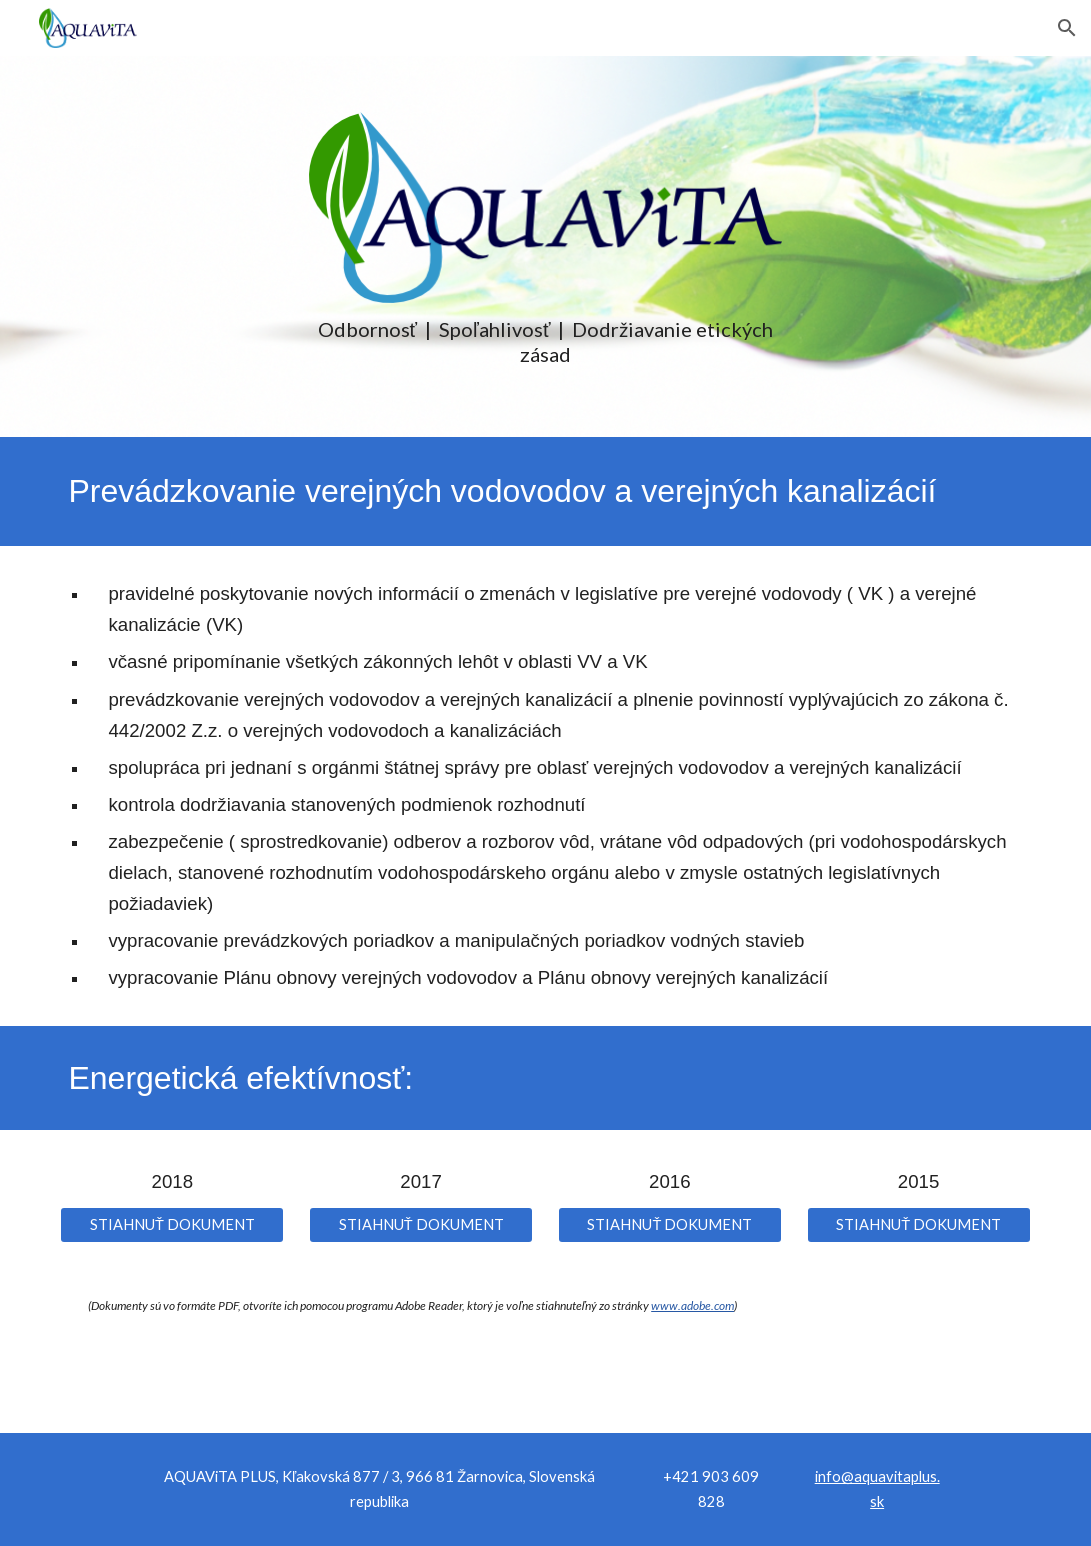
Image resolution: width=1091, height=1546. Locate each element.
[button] (1067, 28)
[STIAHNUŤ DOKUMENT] (172, 1225)
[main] (545, 342)
